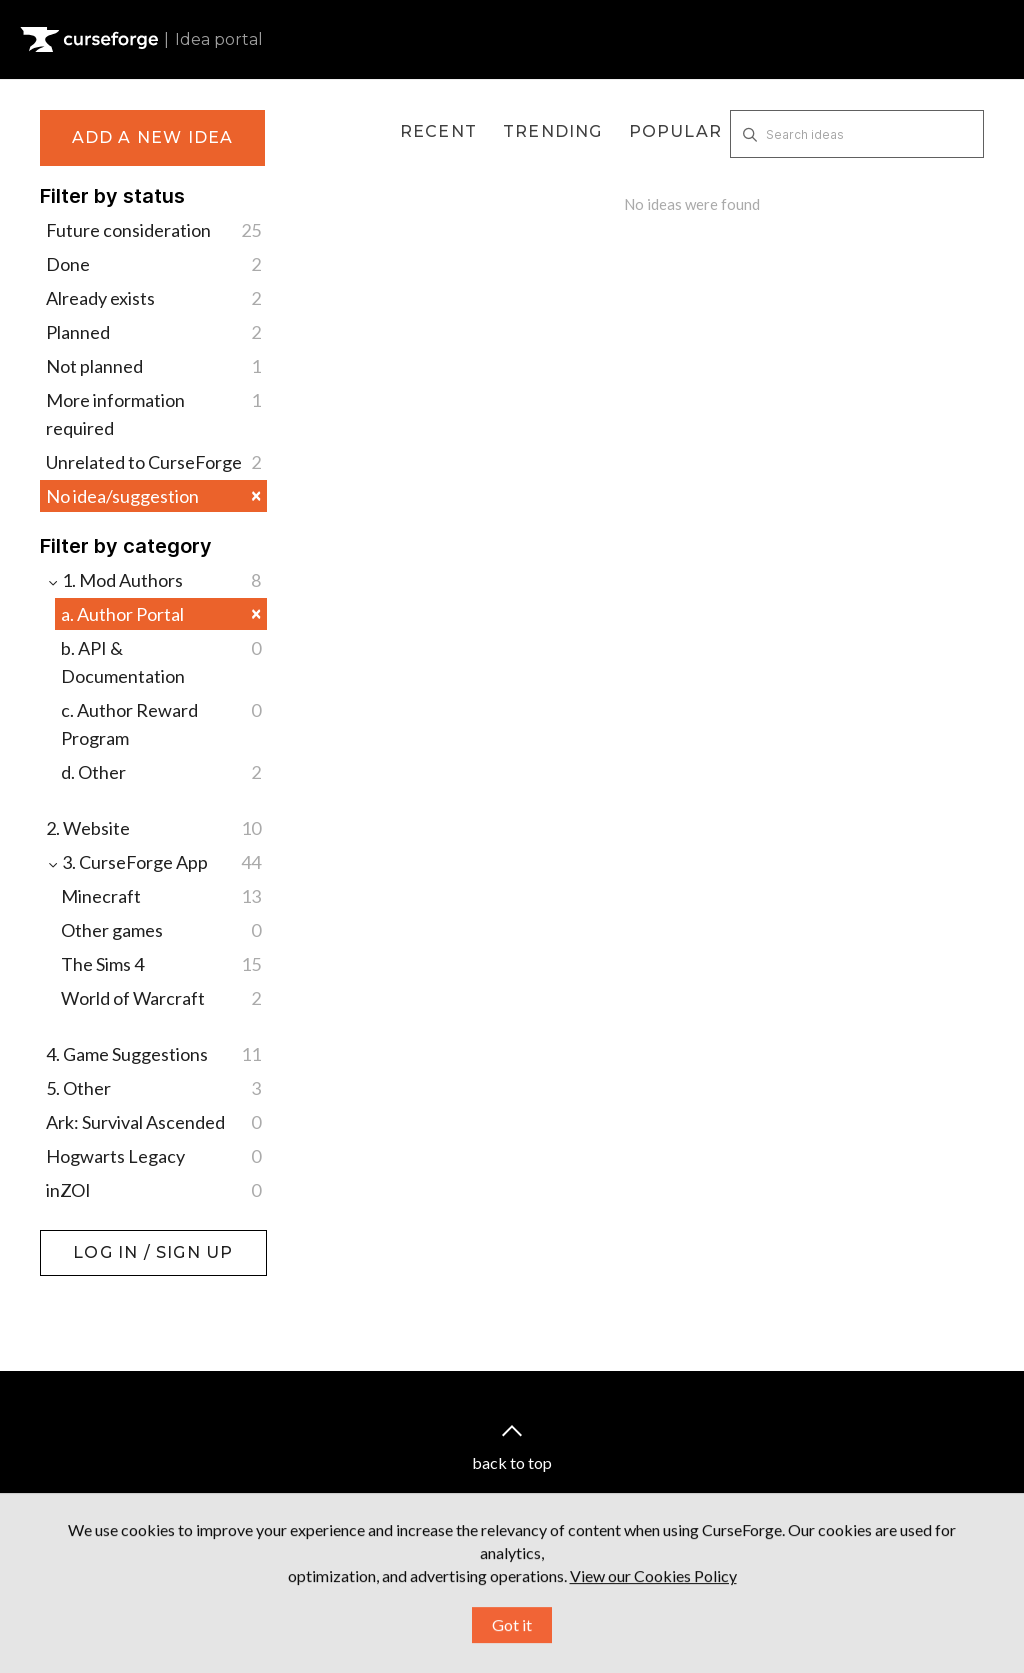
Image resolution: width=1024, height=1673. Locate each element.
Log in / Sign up (90, 1240)
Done (153, 264)
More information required (153, 412)
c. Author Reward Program (161, 722)
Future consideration (153, 230)
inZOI (153, 1190)
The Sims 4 (161, 964)
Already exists (153, 298)
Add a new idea (153, 137)
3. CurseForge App (153, 862)
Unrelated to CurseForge (153, 462)
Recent (438, 131)
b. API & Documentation (161, 660)
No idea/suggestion (153, 495)
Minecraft (161, 896)
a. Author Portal (161, 613)
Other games (161, 930)
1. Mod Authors (153, 580)
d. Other (161, 772)
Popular (675, 131)
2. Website (153, 828)
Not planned (153, 366)
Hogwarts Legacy (153, 1156)
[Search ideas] (857, 134)
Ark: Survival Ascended (153, 1122)
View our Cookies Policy (653, 1620)
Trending (553, 131)
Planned (153, 332)
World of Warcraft (161, 998)
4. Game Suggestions (153, 1054)
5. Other (153, 1088)
